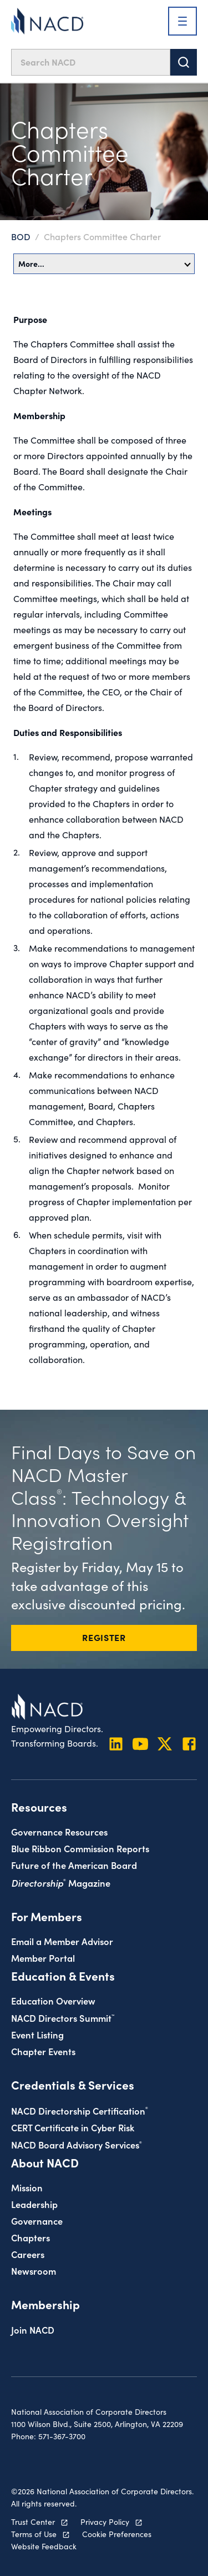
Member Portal (43, 1957)
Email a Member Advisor (62, 1941)
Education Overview (53, 2000)
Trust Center (33, 2522)
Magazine (60, 1882)
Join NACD (32, 2329)
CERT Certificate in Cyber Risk (72, 2127)
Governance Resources (59, 1831)
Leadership (34, 2203)
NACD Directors (62, 2017)
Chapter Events (43, 2051)
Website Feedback (44, 2546)
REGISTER (103, 1637)
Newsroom (33, 2270)
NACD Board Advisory (76, 2144)
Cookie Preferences (116, 2534)
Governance (37, 2220)
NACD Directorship (79, 2110)
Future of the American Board (74, 1864)
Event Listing (37, 2034)
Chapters (30, 2237)
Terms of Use (34, 2534)
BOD (21, 236)
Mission (27, 2187)
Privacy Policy (104, 2522)
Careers (27, 2253)
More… (104, 263)
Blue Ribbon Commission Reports (80, 1848)
